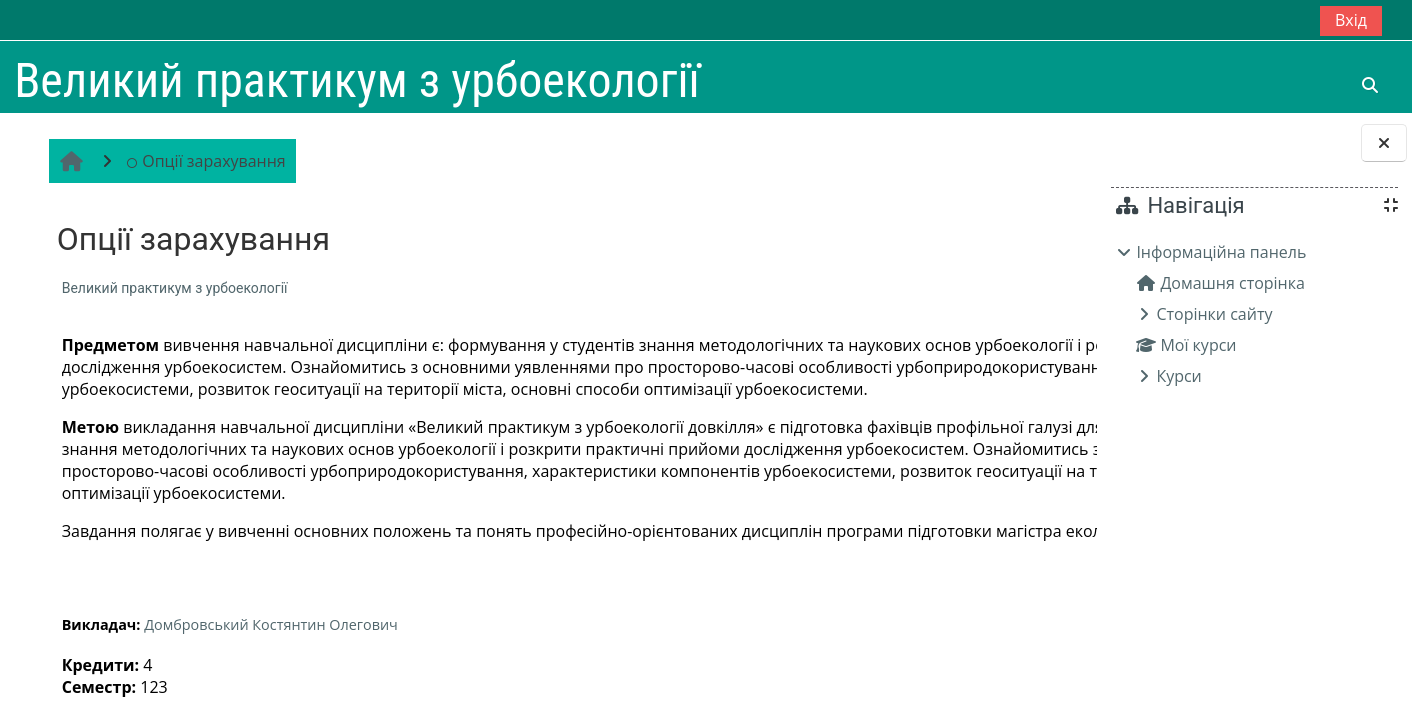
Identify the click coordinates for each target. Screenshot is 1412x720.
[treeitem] (1254, 314)
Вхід (1351, 20)
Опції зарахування (203, 161)
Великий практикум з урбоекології (172, 288)
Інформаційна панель (1221, 252)
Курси (1178, 376)
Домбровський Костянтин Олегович (268, 690)
